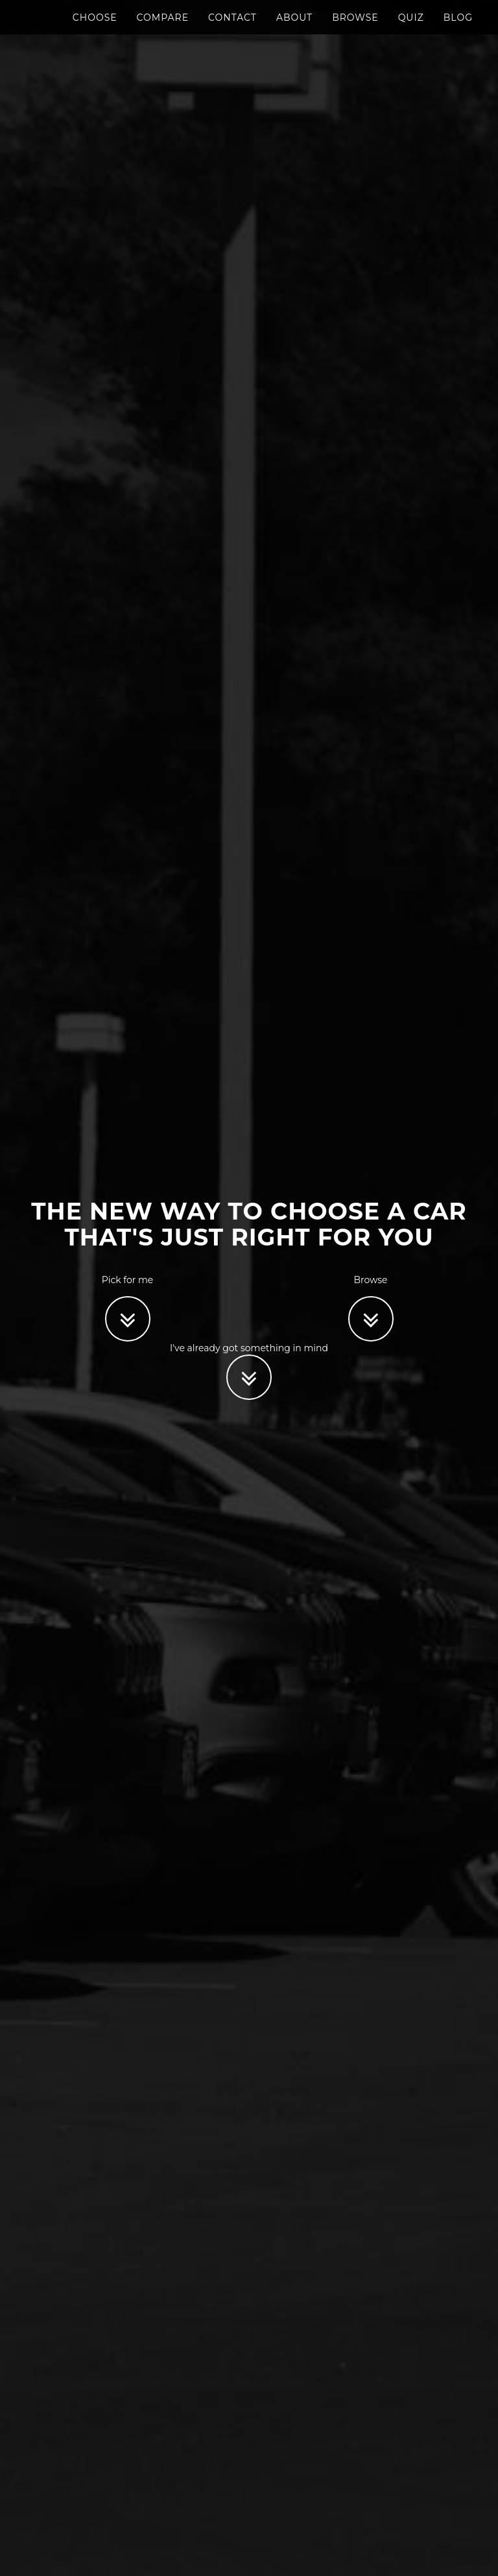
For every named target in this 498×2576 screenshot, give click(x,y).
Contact (232, 29)
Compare (163, 29)
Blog (458, 29)
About (294, 29)
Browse (355, 29)
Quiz (411, 29)
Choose (95, 29)
